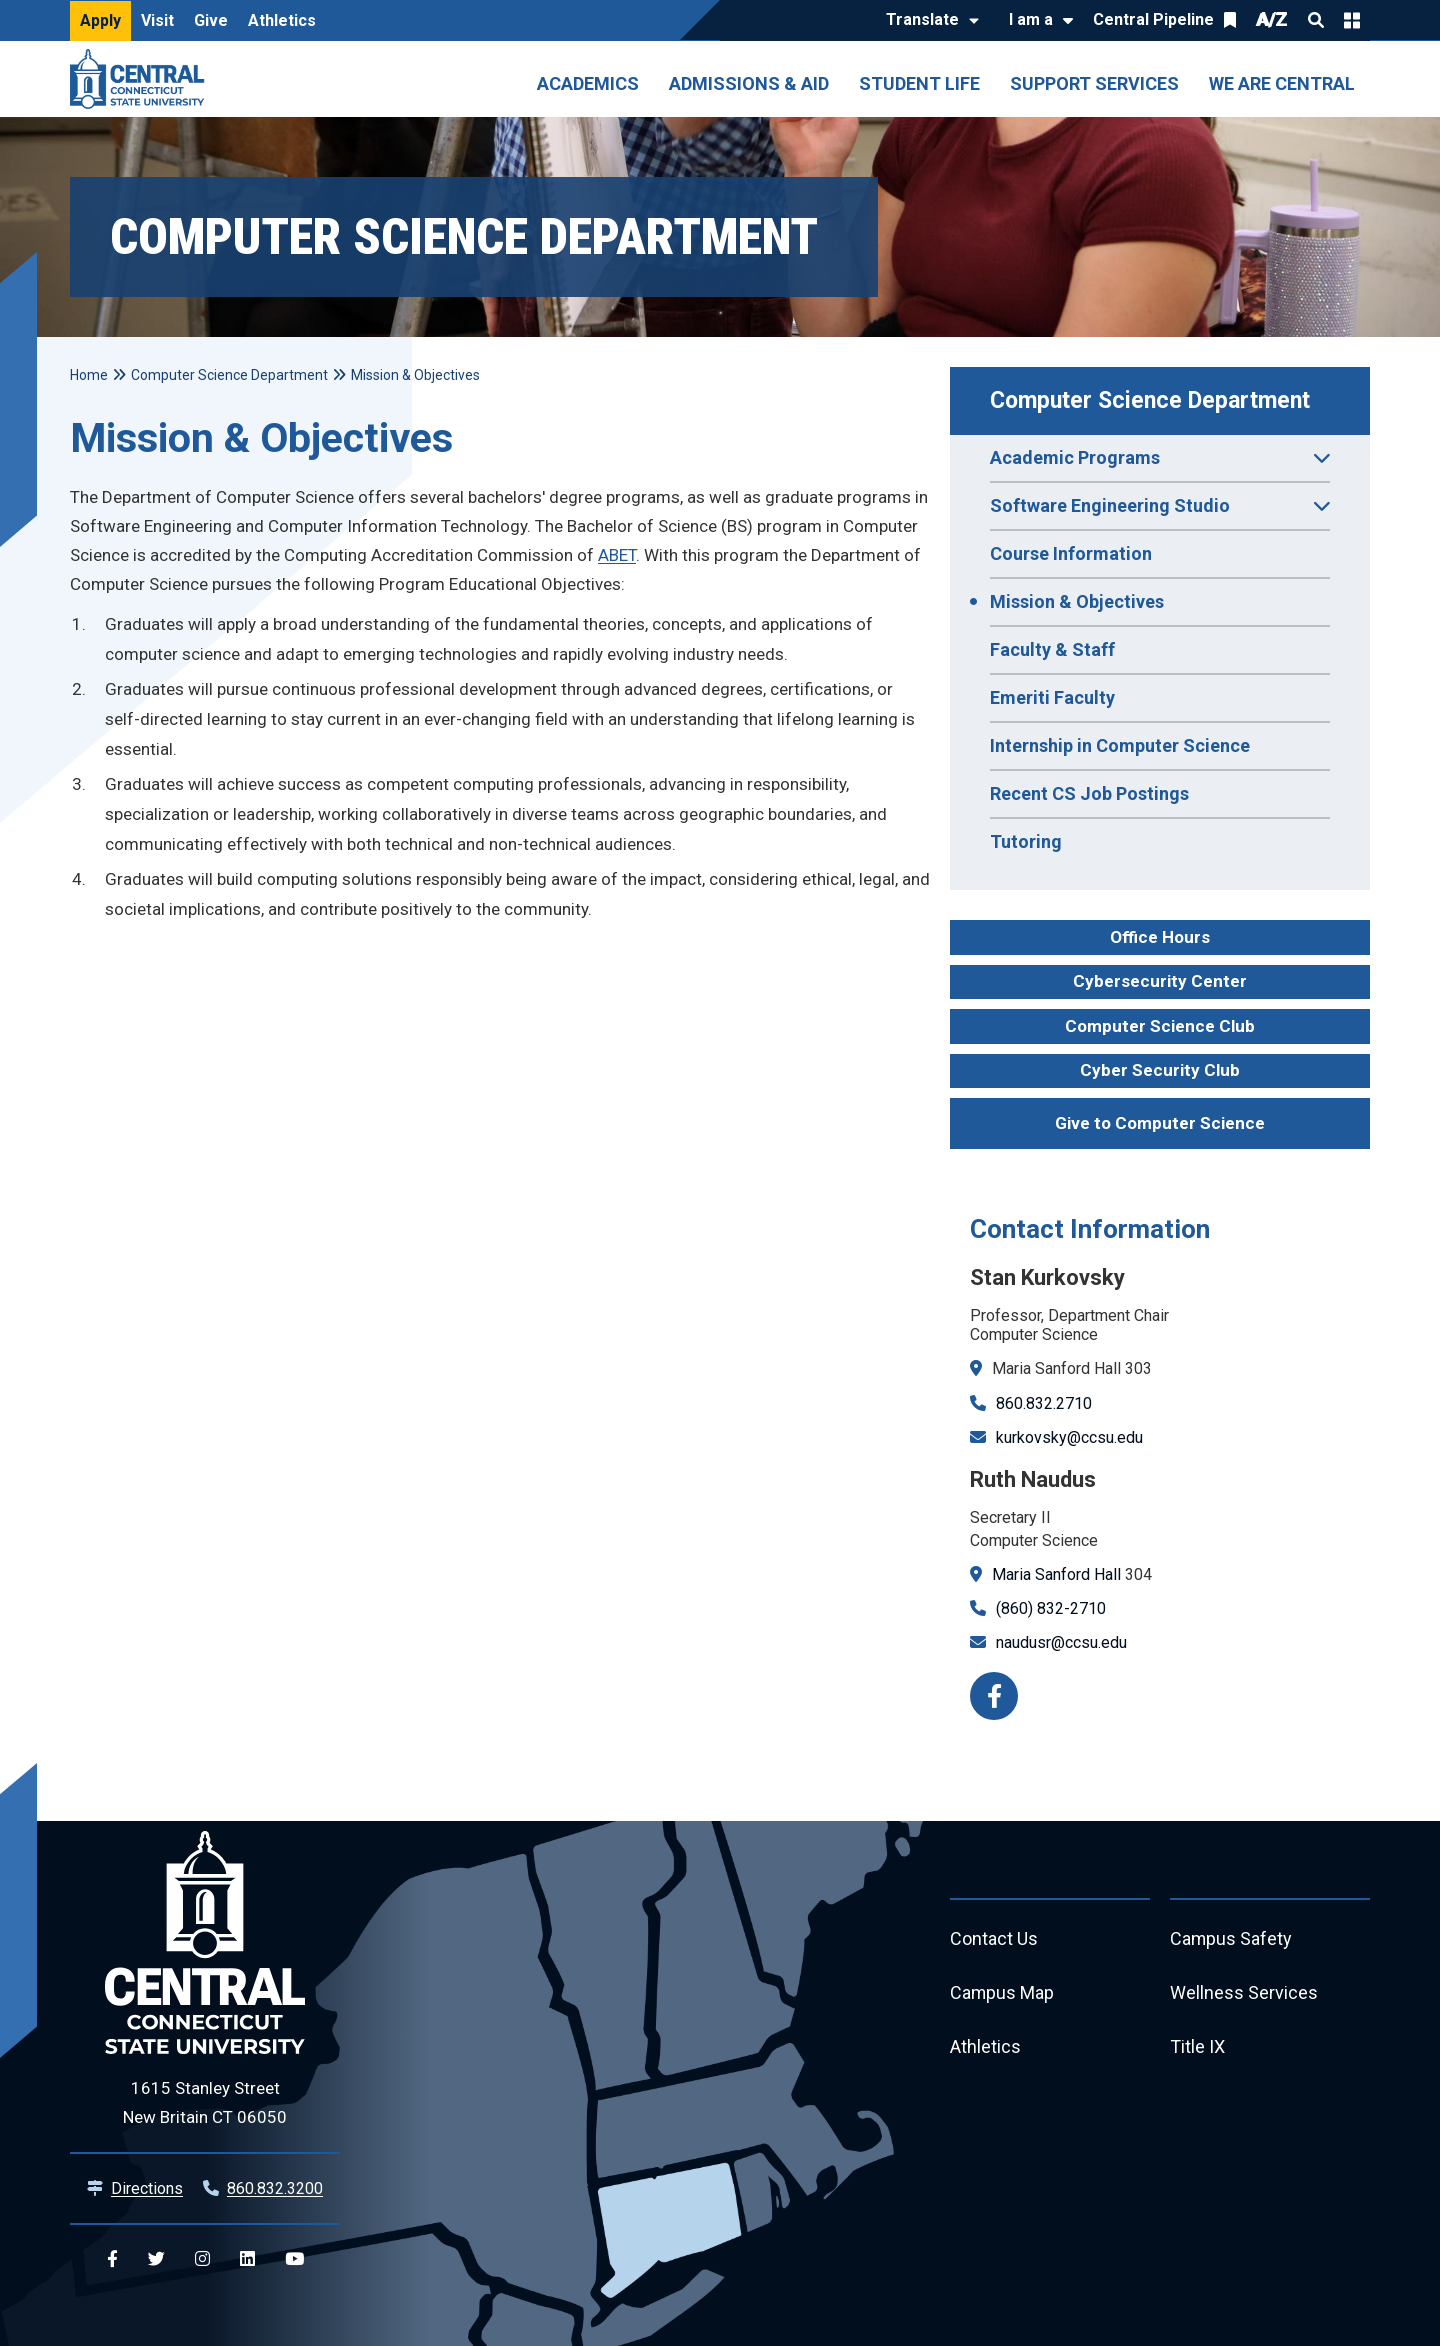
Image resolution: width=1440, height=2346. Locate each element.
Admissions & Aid (749, 83)
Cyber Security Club (1160, 1070)
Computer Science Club (1160, 1026)
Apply (100, 20)
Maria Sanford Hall (1056, 1574)
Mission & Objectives (1077, 601)
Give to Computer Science (1160, 1123)
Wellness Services (1244, 1993)
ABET (617, 555)
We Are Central (1282, 83)
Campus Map (1002, 1993)
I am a (1031, 19)
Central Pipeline (1153, 19)
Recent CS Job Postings (1089, 793)
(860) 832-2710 (1051, 1608)
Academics (588, 83)
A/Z (1272, 19)
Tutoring (1026, 841)
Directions (147, 2188)
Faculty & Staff (1052, 649)
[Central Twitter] (156, 2259)
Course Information (1071, 553)
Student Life (919, 83)
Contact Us (994, 1939)
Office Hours (1160, 937)
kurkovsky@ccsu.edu (1069, 1437)
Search (1316, 20)
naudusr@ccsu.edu (1061, 1642)
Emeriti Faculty (1052, 697)
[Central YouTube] (294, 2259)
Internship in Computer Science (1120, 745)
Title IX (1197, 2047)
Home (89, 375)
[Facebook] (994, 1696)
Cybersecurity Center (1160, 981)
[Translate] (927, 21)
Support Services (1094, 83)
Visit (157, 20)
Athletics (282, 20)
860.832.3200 (275, 2188)
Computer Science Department (1150, 400)
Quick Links (1352, 20)
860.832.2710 (1044, 1403)
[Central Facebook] (112, 2259)
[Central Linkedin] (247, 2259)
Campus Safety (1231, 1939)
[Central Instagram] (202, 2259)
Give (211, 20)
